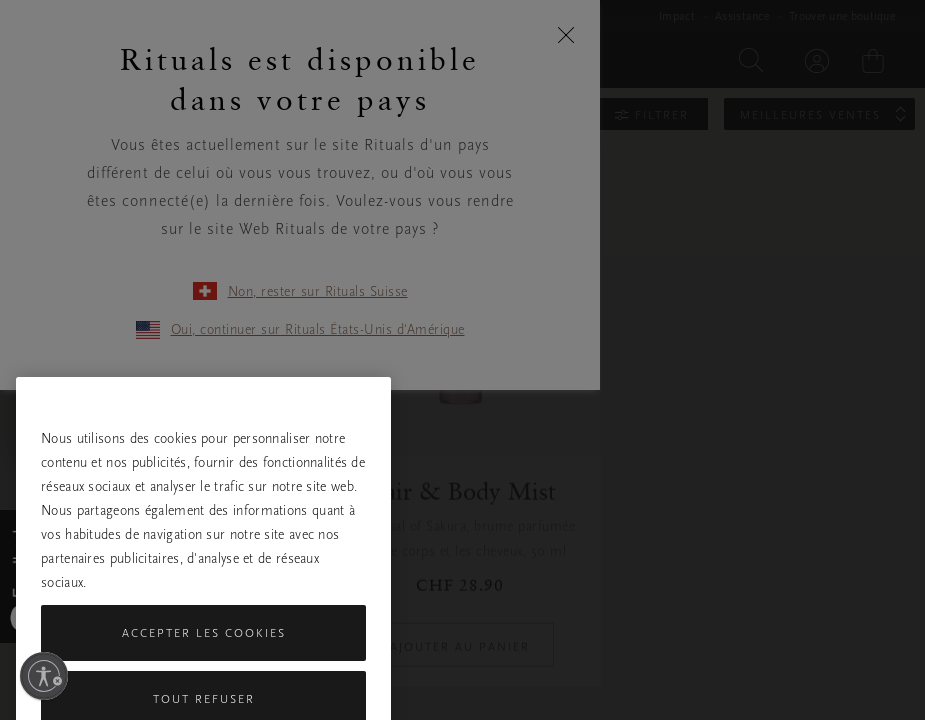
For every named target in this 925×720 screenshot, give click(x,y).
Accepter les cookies (204, 675)
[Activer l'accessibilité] (44, 676)
